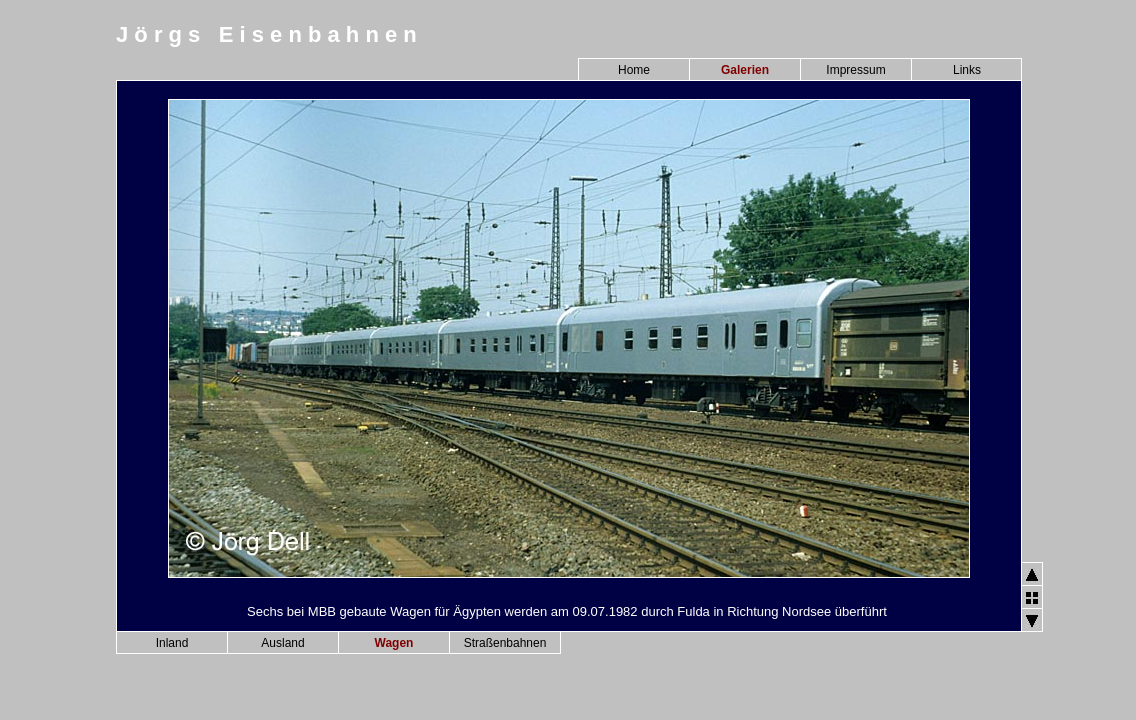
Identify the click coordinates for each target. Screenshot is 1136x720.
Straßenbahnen (505, 643)
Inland (172, 643)
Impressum (855, 70)
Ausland (282, 643)
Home (634, 70)
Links (967, 70)
